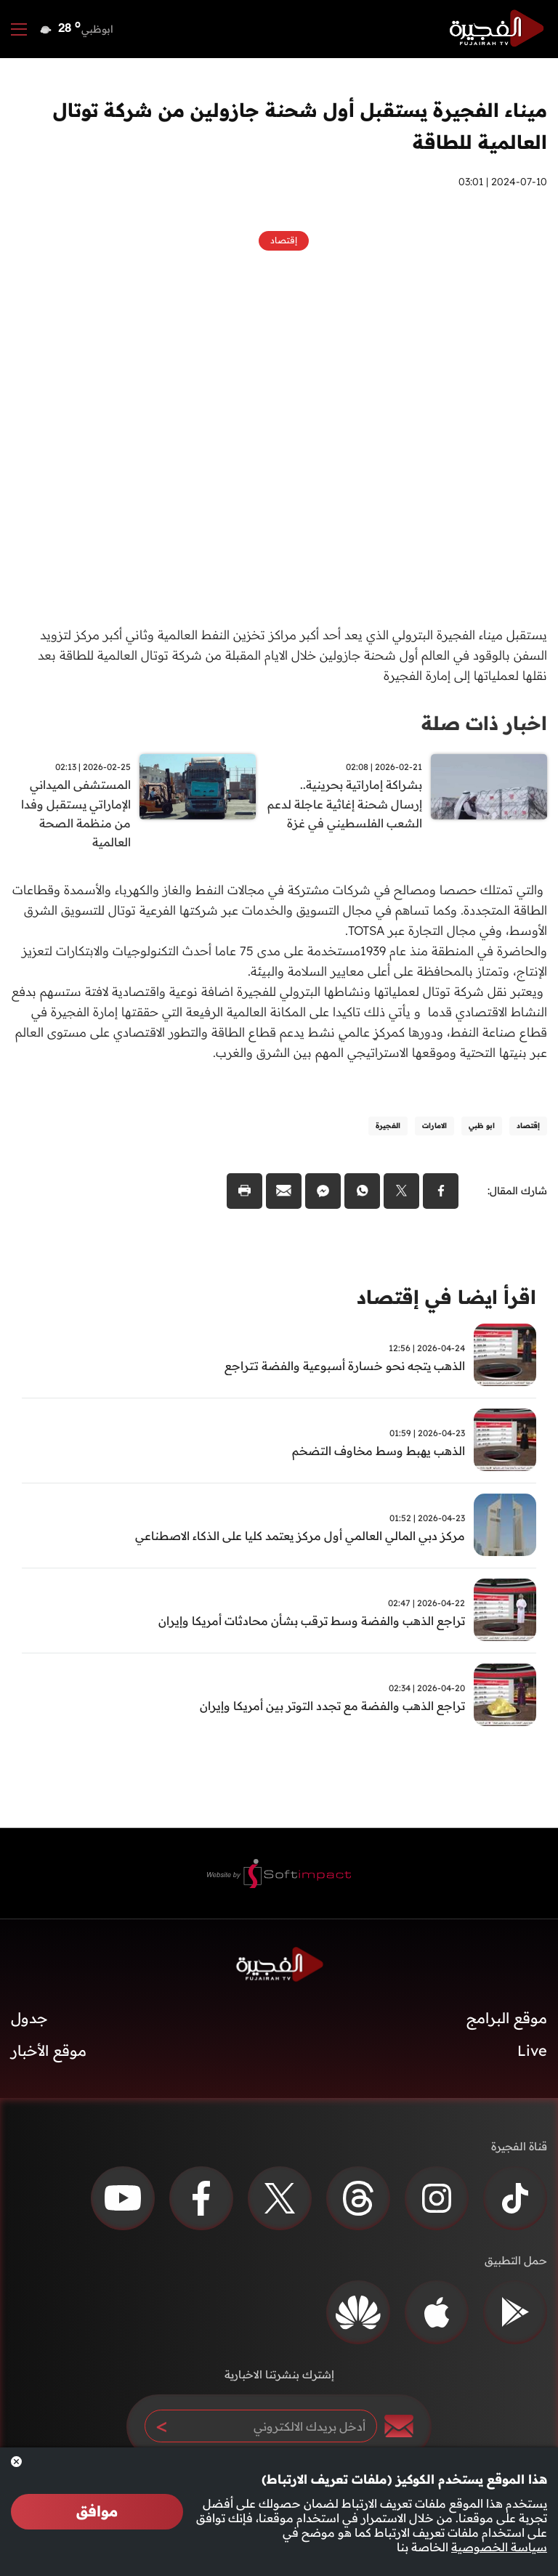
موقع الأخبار (48, 2053)
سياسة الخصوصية (499, 2547)
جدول (29, 2020)
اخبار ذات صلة (484, 723)
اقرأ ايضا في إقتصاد (446, 1299)
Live (532, 2053)
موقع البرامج (506, 2020)
